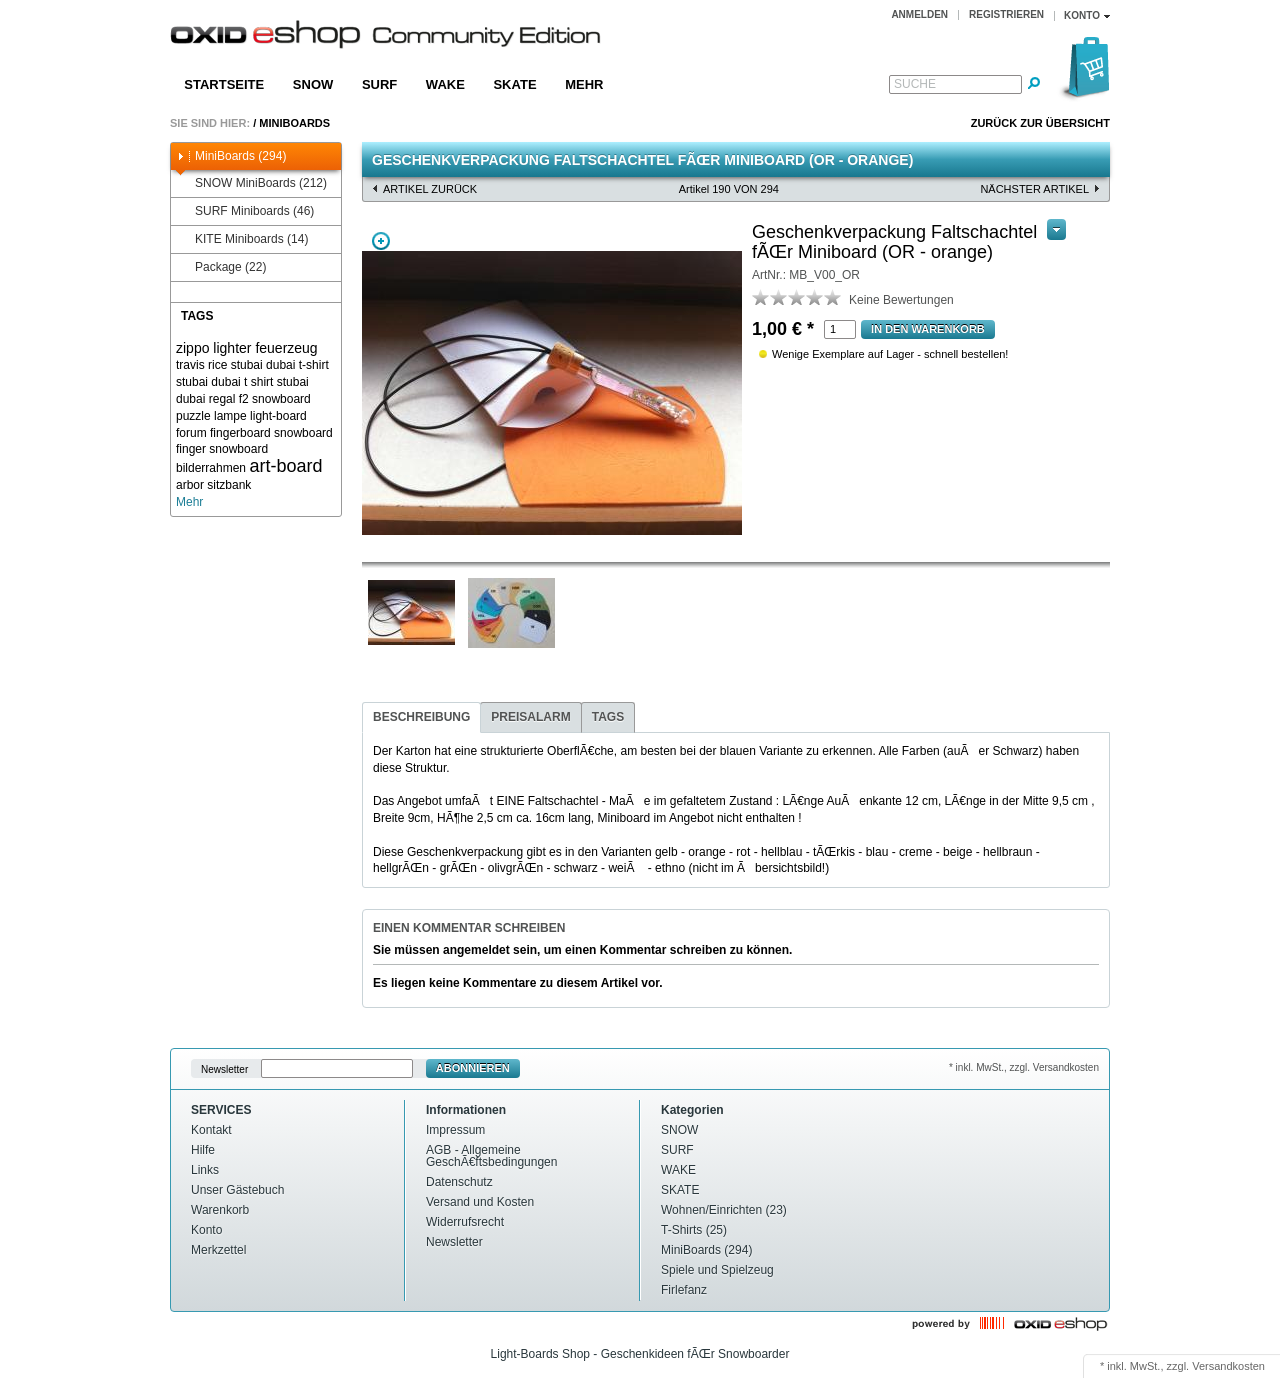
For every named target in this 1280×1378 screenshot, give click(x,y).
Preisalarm (530, 717)
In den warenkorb (928, 329)
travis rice (201, 365)
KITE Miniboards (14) (242, 239)
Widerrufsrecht (465, 1222)
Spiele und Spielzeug (717, 1270)
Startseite (224, 84)
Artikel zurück (430, 189)
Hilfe (203, 1150)
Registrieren (1006, 14)
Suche (915, 84)
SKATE (514, 84)
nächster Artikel (1034, 189)
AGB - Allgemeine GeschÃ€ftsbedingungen (491, 1156)
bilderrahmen (211, 468)
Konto (206, 1230)
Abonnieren (473, 1068)
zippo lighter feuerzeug (247, 348)
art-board (285, 466)
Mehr (584, 84)
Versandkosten (1228, 1366)
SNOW (313, 84)
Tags (608, 717)
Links (205, 1170)
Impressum (455, 1130)
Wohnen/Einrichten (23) (724, 1210)
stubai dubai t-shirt (280, 365)
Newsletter (224, 1068)
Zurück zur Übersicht (1040, 123)
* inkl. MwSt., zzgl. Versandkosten (1024, 1067)
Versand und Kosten (480, 1202)
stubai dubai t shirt (224, 382)
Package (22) (221, 267)
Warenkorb (220, 1210)
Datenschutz (459, 1182)
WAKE (445, 84)
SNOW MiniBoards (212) (251, 183)
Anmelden (919, 14)
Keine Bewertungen (901, 300)
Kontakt (211, 1130)
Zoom (381, 241)
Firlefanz (684, 1290)
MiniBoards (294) (231, 156)
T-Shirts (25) (694, 1230)
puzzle (193, 416)
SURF (379, 84)
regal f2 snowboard (260, 399)
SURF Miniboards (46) (245, 211)
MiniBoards (294, 123)
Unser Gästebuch (237, 1190)
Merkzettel (218, 1250)
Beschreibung (421, 717)
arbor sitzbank (213, 485)
